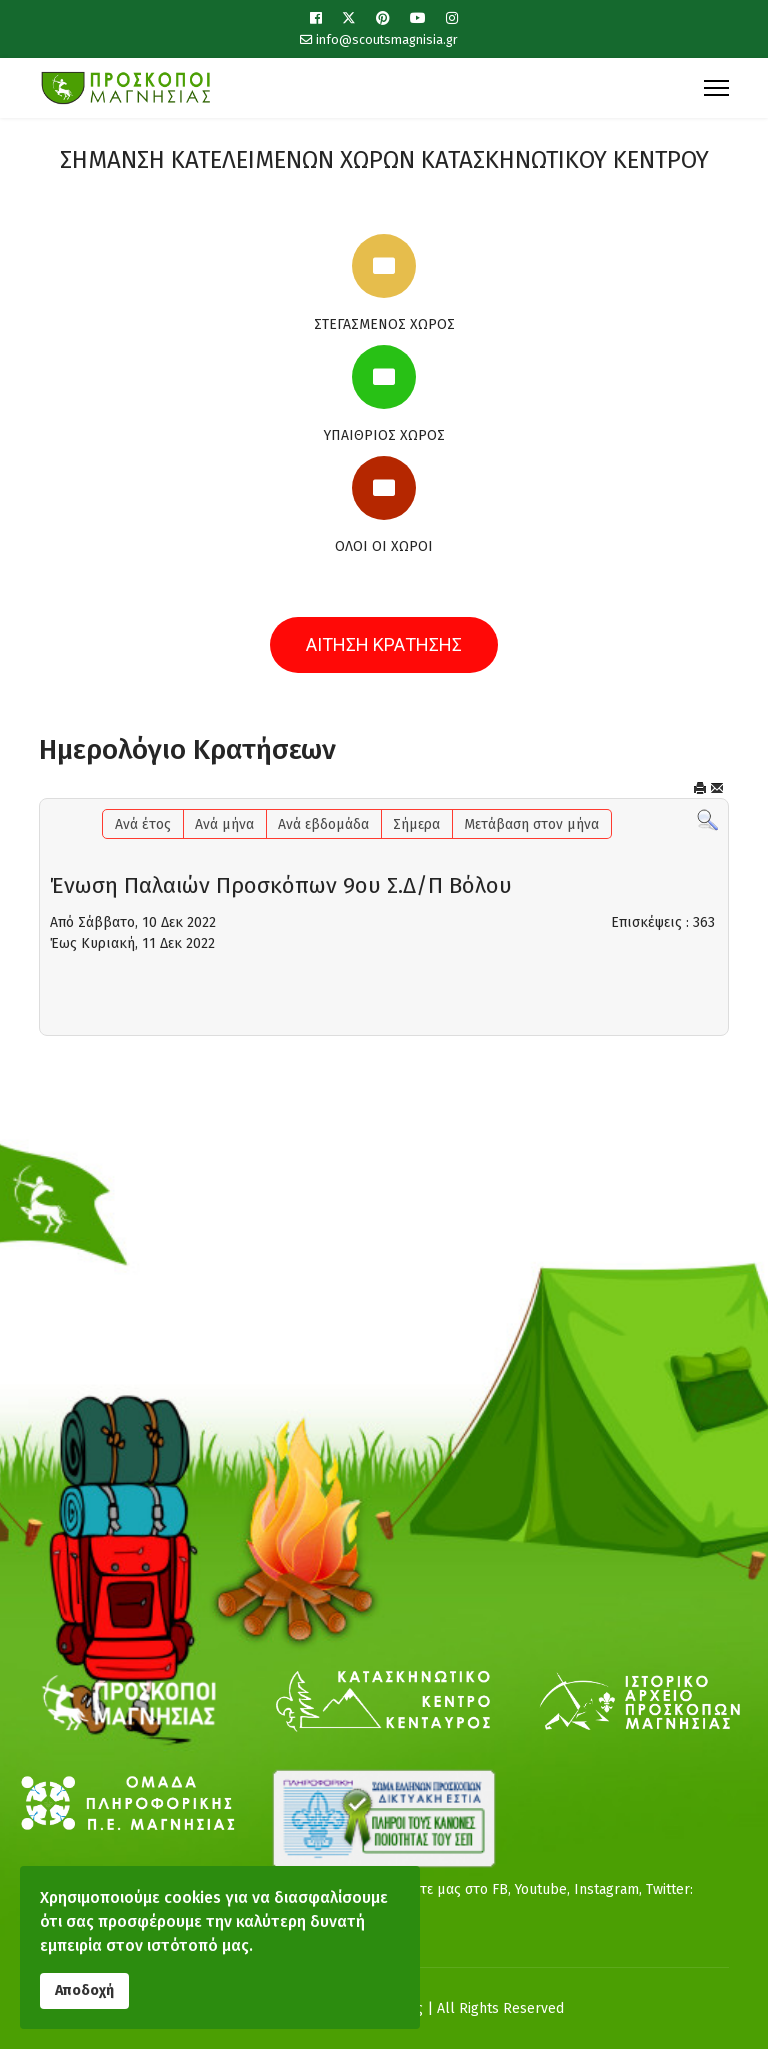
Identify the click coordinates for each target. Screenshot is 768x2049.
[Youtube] (418, 18)
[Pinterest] (383, 18)
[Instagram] (452, 18)
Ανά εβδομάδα (323, 824)
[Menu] (716, 88)
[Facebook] (316, 18)
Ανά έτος (143, 824)
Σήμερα (416, 824)
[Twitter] (349, 18)
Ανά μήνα (224, 824)
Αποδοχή (84, 1990)
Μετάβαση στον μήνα (531, 824)
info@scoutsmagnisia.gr (387, 39)
